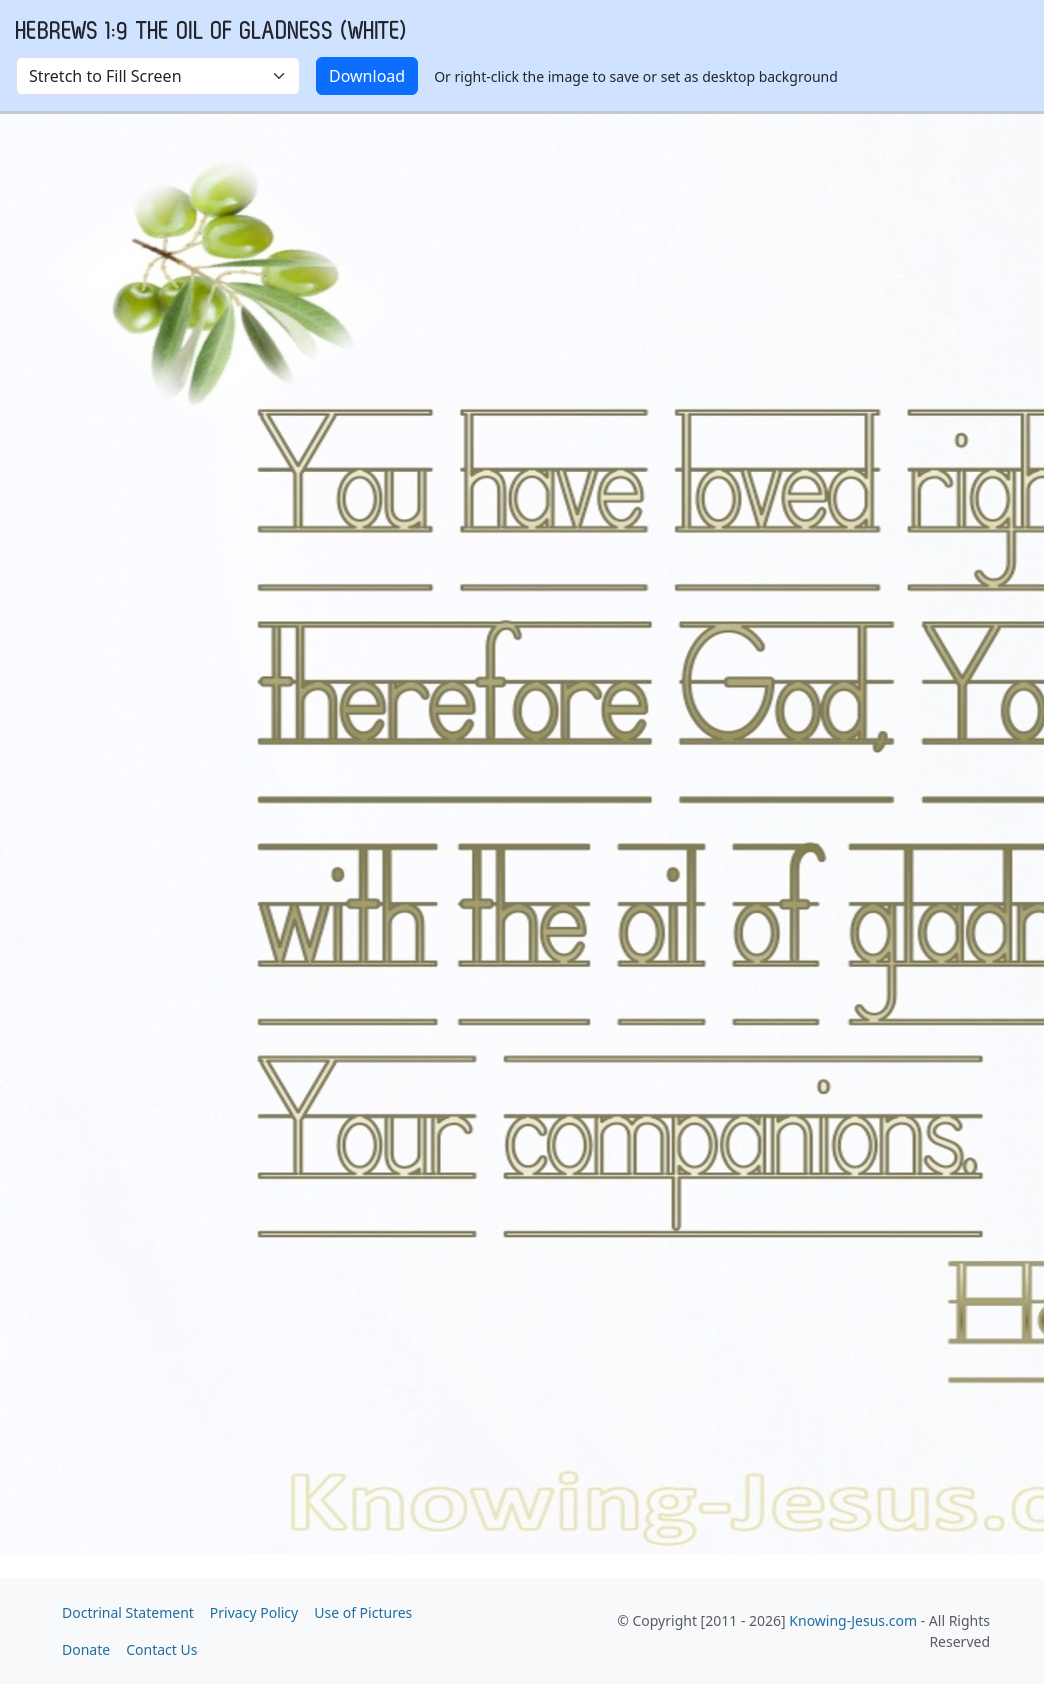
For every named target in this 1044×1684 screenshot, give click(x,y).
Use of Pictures (363, 1612)
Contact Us (161, 1649)
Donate (86, 1649)
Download (367, 76)
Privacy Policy (254, 1612)
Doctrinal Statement (128, 1612)
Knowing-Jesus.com (853, 1620)
